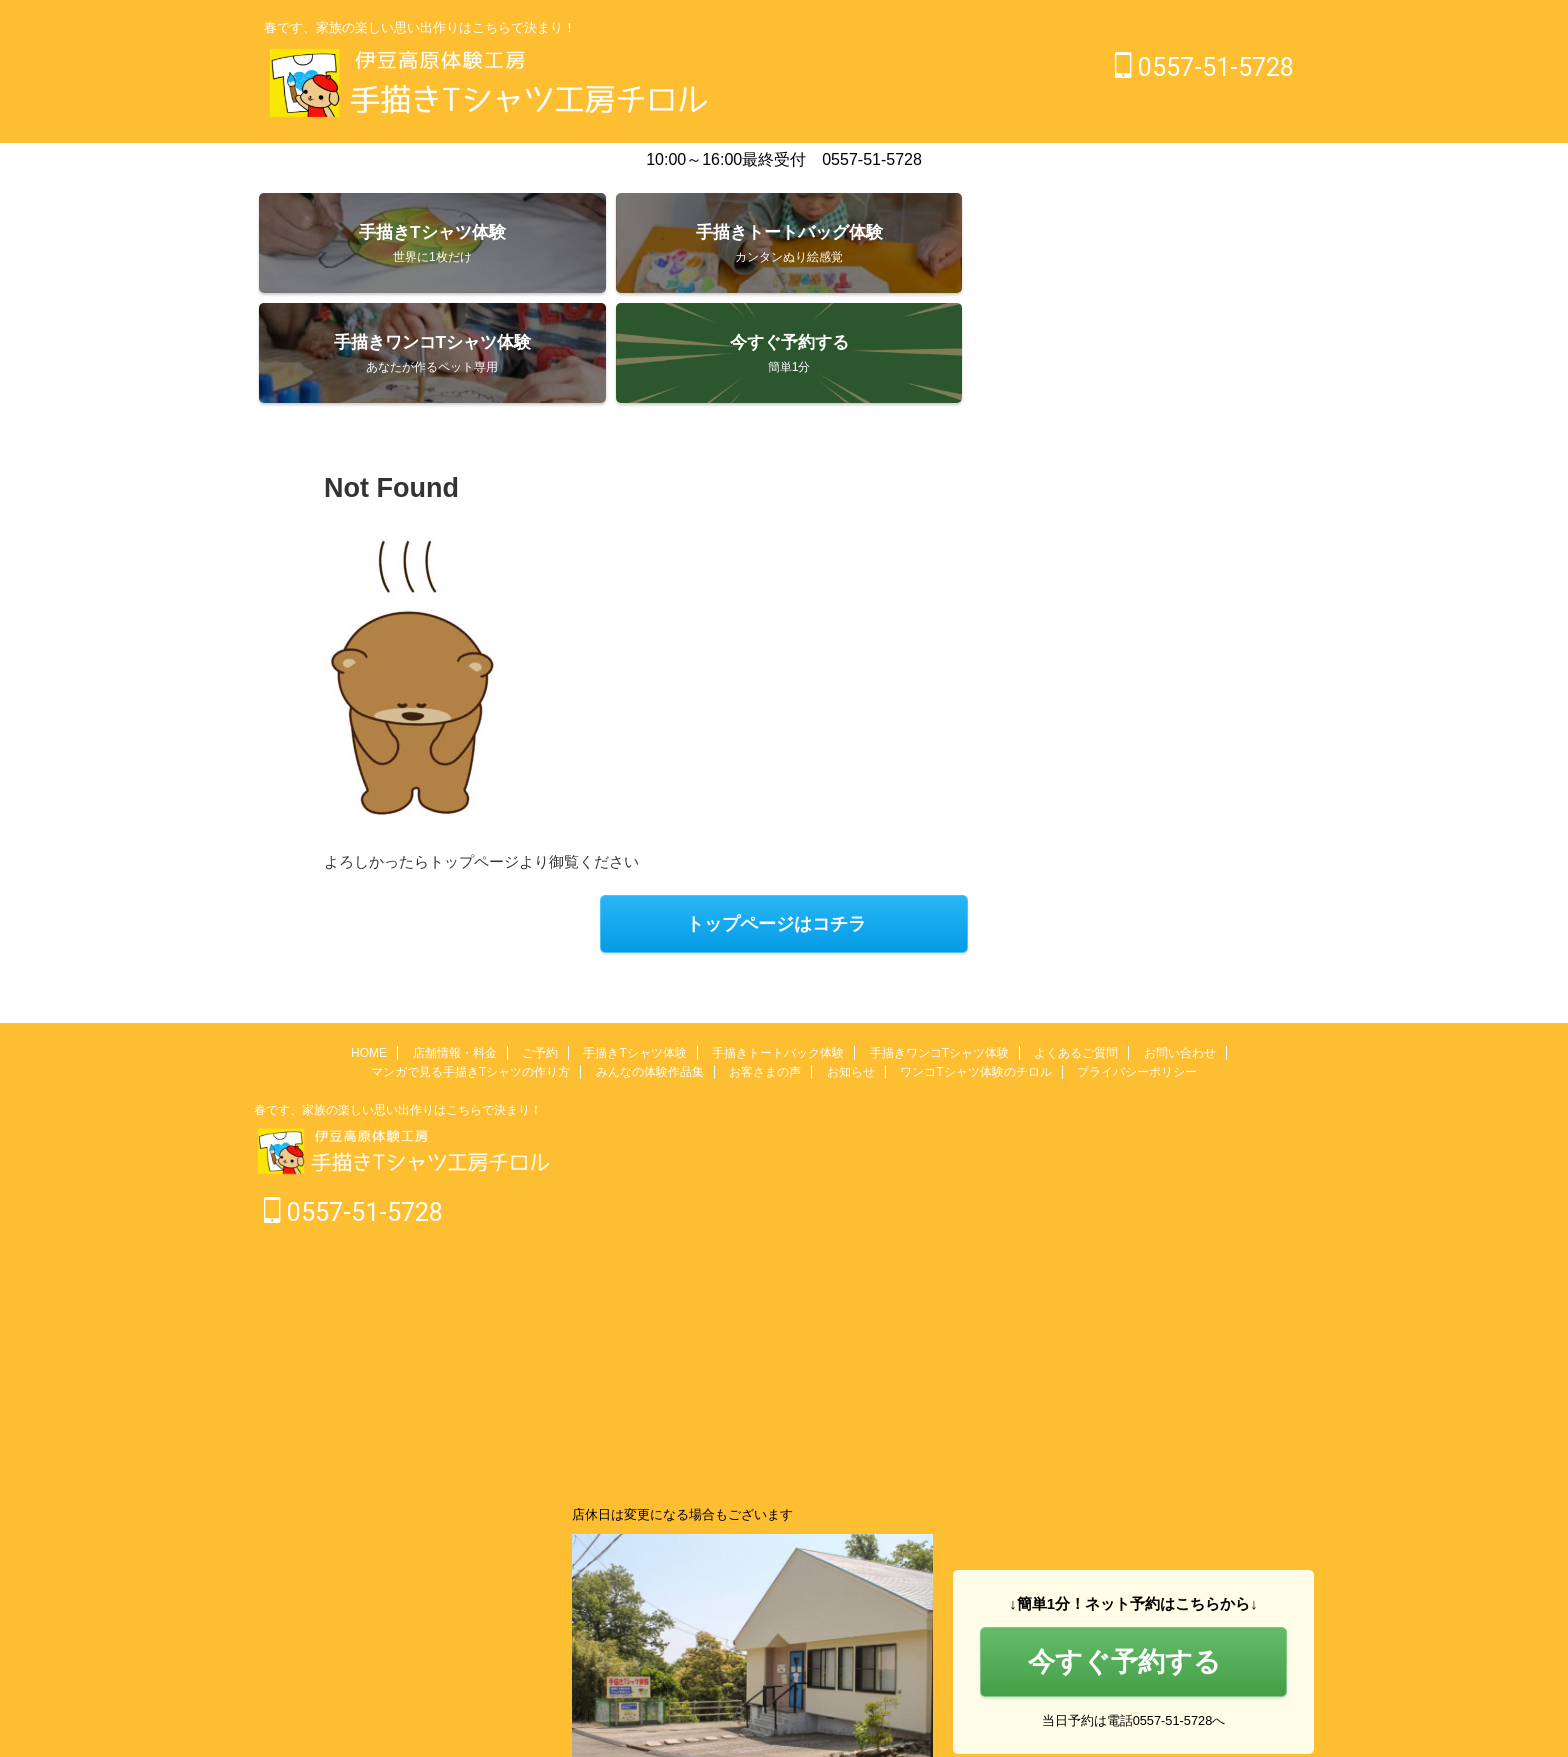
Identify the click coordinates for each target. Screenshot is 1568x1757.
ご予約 (540, 950)
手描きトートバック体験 (778, 950)
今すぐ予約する (1124, 1557)
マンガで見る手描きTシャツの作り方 (470, 969)
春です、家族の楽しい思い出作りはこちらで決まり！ (398, 1007)
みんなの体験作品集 (650, 969)
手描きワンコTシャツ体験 (939, 950)
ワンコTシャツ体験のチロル (975, 969)
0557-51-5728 (1204, 67)
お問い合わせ (1180, 950)
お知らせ (851, 969)
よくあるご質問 (1076, 950)
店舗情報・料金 (455, 950)
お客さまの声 (765, 969)
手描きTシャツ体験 (634, 950)
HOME (369, 950)
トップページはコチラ (776, 824)
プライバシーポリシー (1137, 969)
